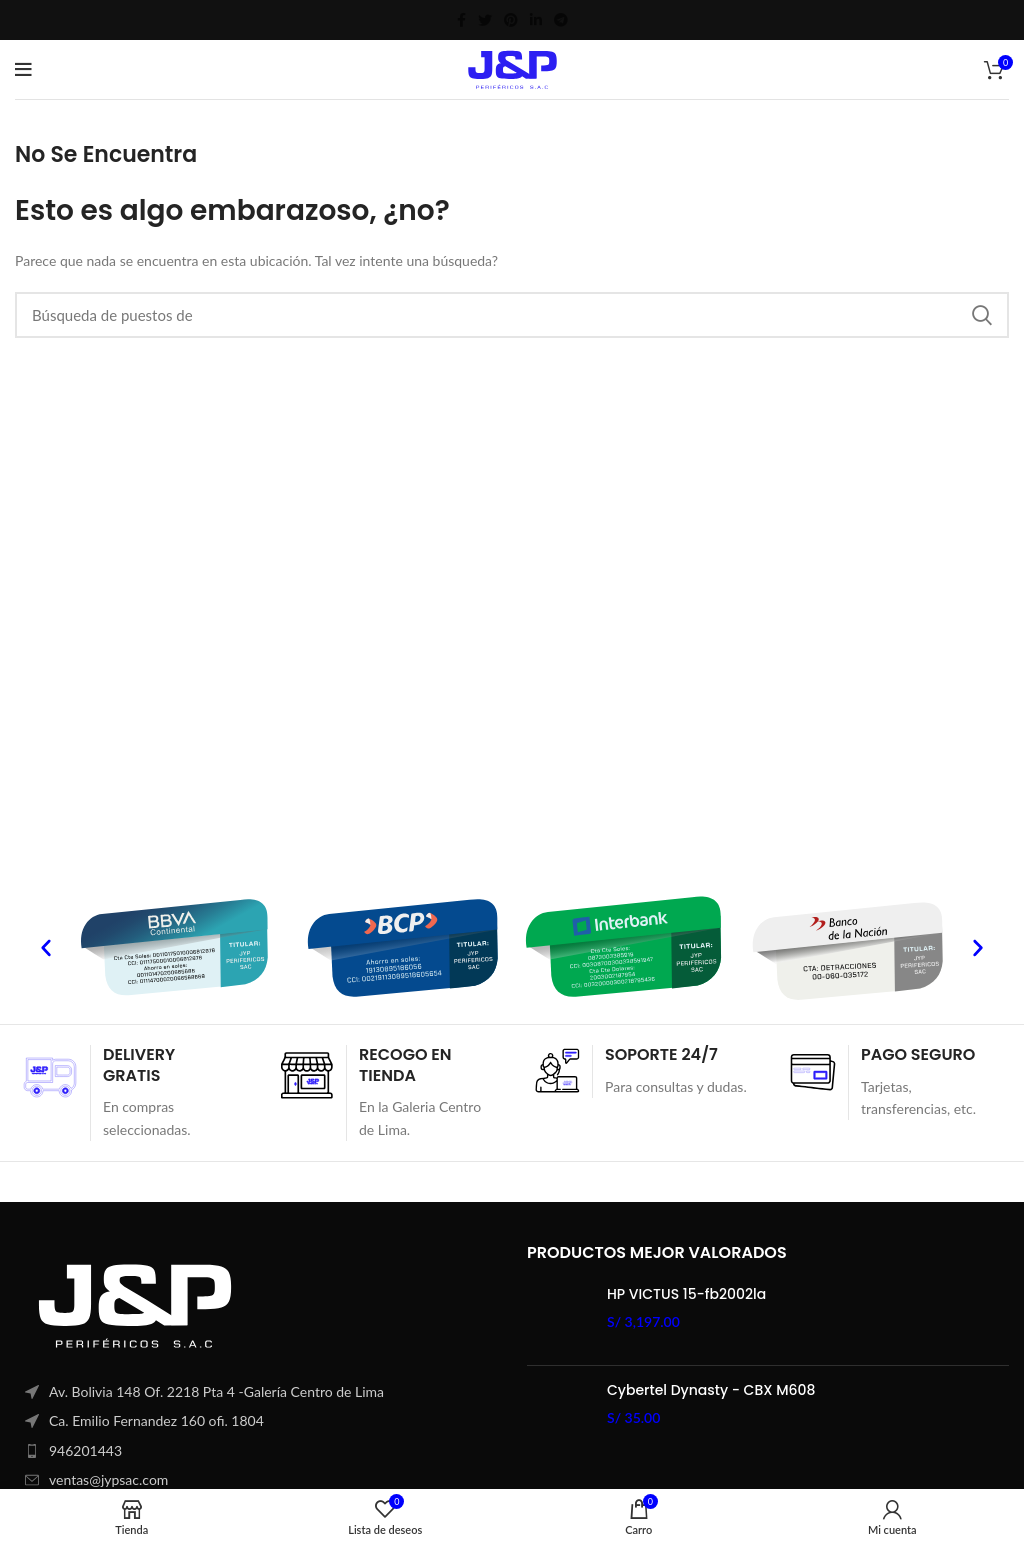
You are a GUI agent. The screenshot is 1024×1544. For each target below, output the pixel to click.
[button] (46, 948)
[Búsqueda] (512, 315)
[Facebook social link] (461, 20)
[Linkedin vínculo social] (536, 20)
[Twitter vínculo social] (485, 20)
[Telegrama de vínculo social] (561, 20)
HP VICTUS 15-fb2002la (686, 1294)
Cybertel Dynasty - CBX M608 (711, 1390)
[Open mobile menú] (23, 70)
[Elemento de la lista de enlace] (256, 1451)
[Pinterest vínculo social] (511, 20)
